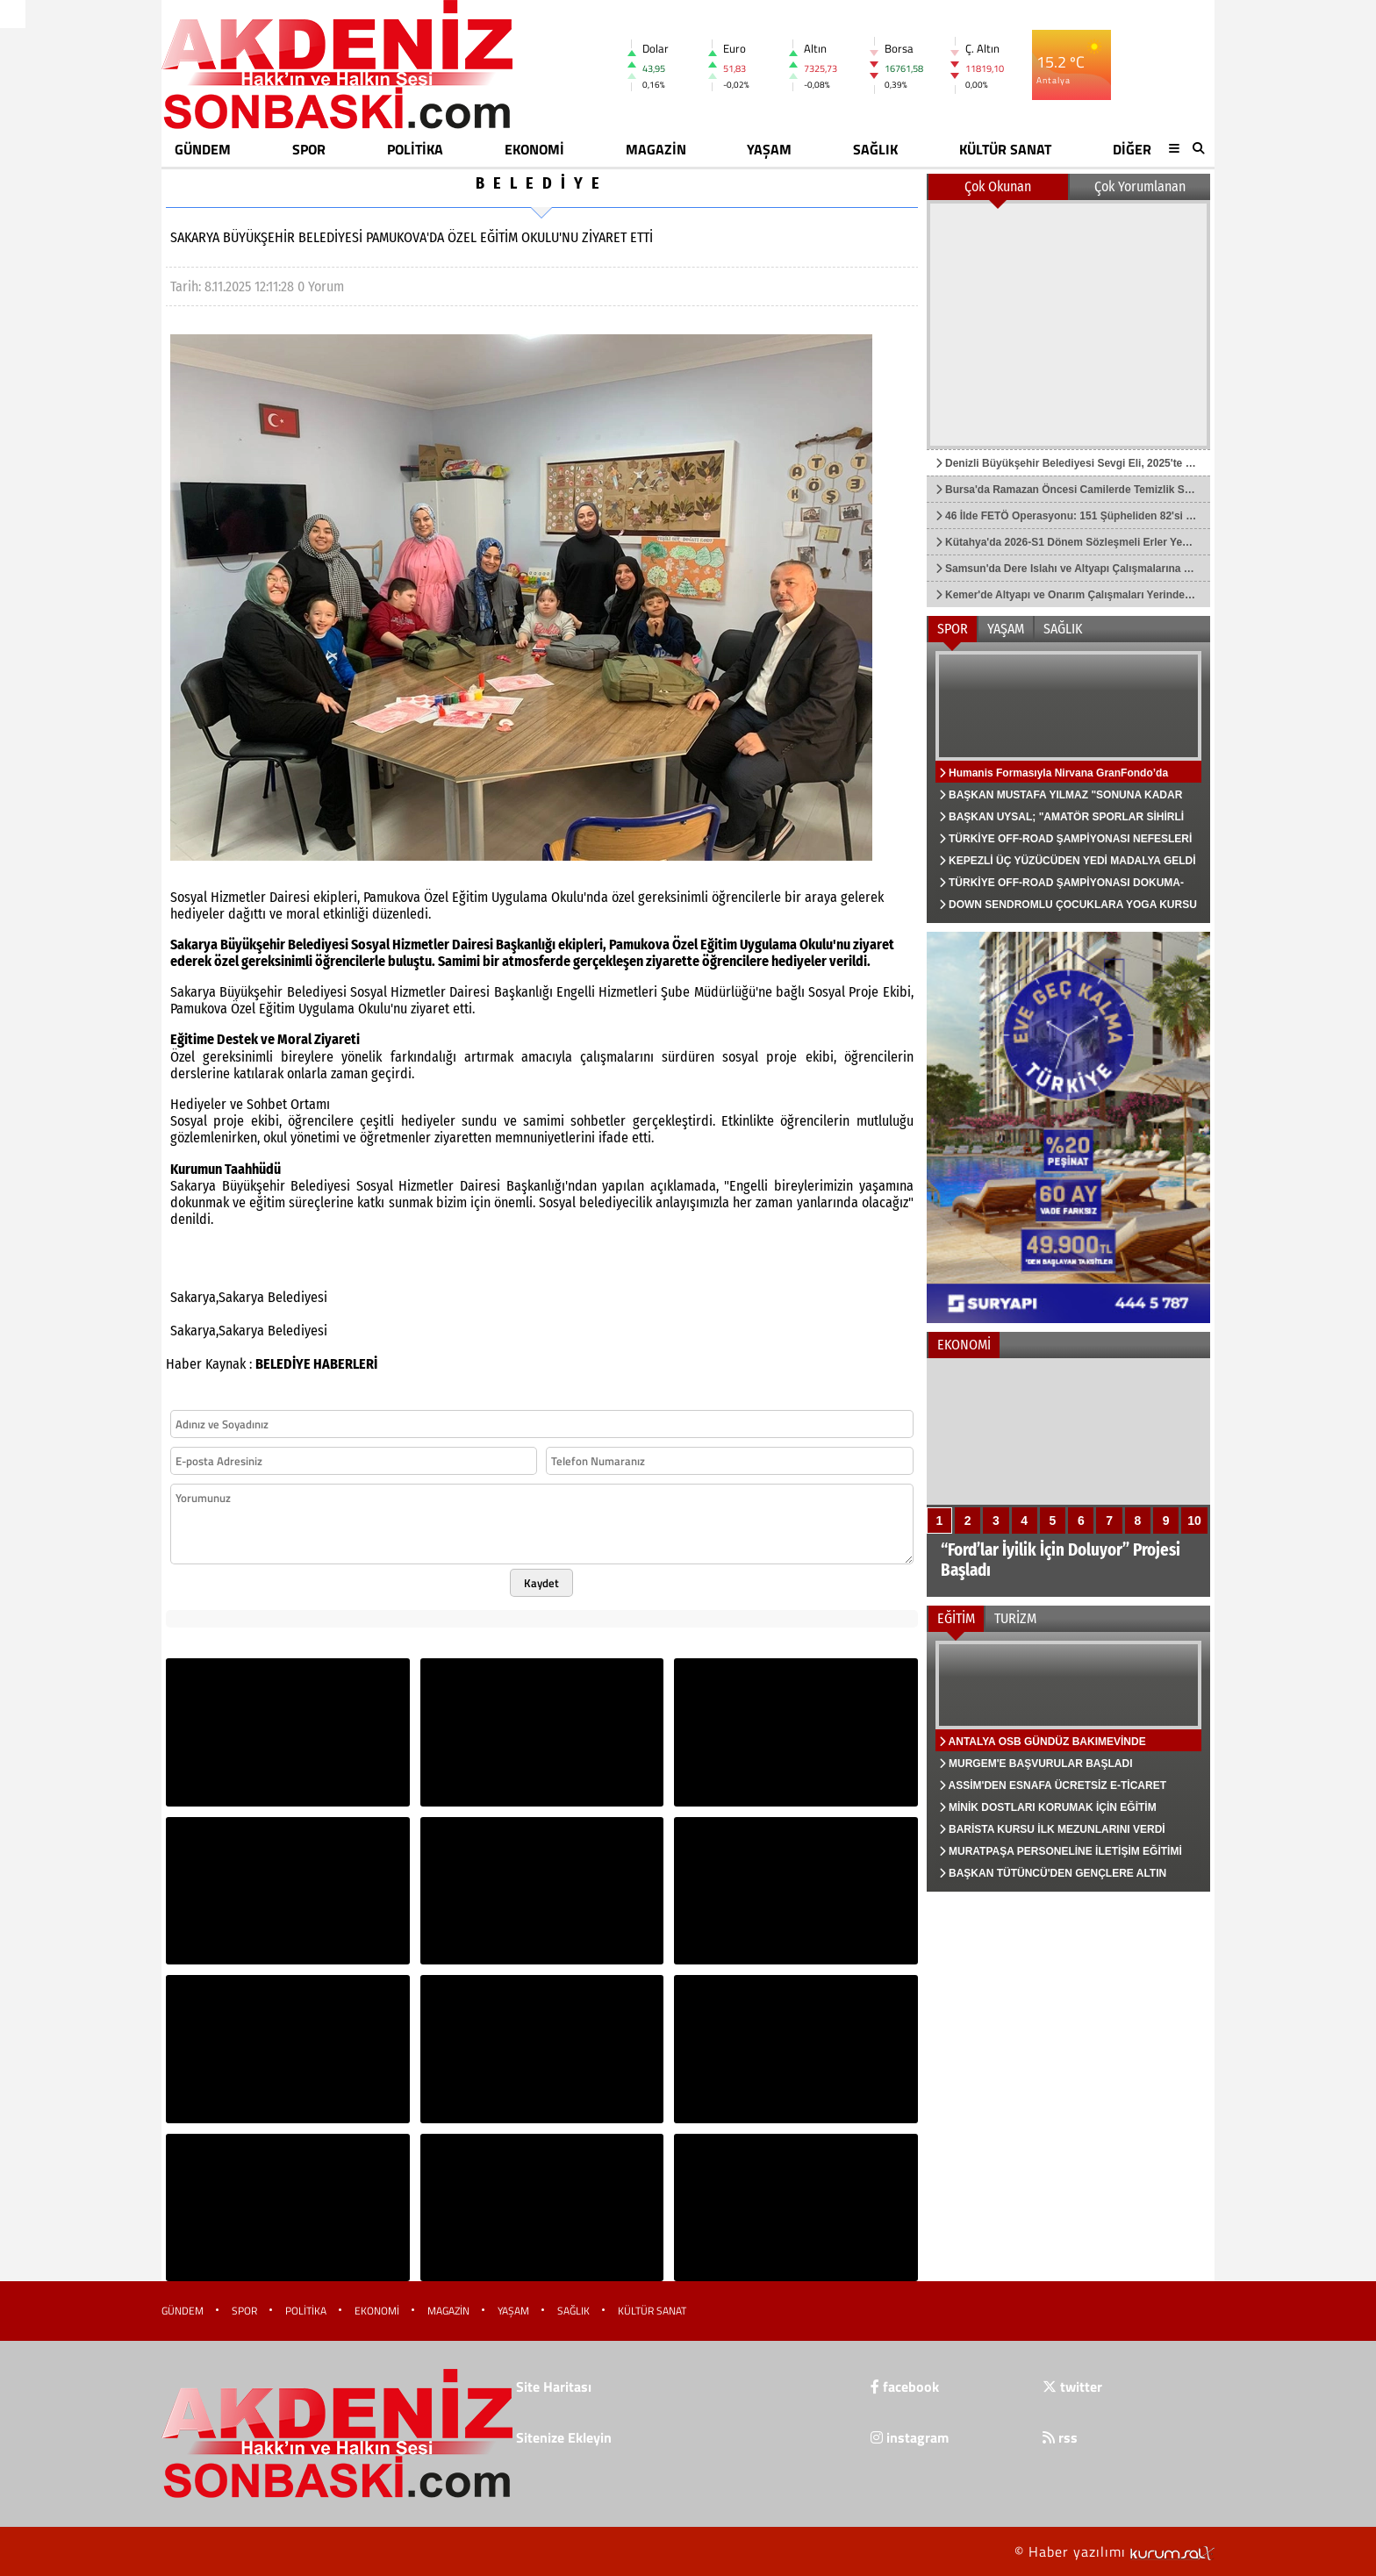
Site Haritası (553, 2386)
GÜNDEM (203, 149)
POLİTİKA (415, 149)
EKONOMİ (534, 149)
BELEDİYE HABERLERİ (316, 1364)
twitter (1072, 2386)
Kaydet (541, 1583)
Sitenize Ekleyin (564, 2437)
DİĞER (1132, 149)
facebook (905, 2386)
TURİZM (1015, 1618)
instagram (910, 2437)
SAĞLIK (875, 149)
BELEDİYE (542, 183)
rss (1060, 2437)
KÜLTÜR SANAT (1005, 149)
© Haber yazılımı (1114, 2551)
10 (1194, 1520)
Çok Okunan (997, 186)
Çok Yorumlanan (1140, 186)
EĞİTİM (956, 1618)
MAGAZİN (656, 149)
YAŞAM (769, 149)
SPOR (309, 149)
